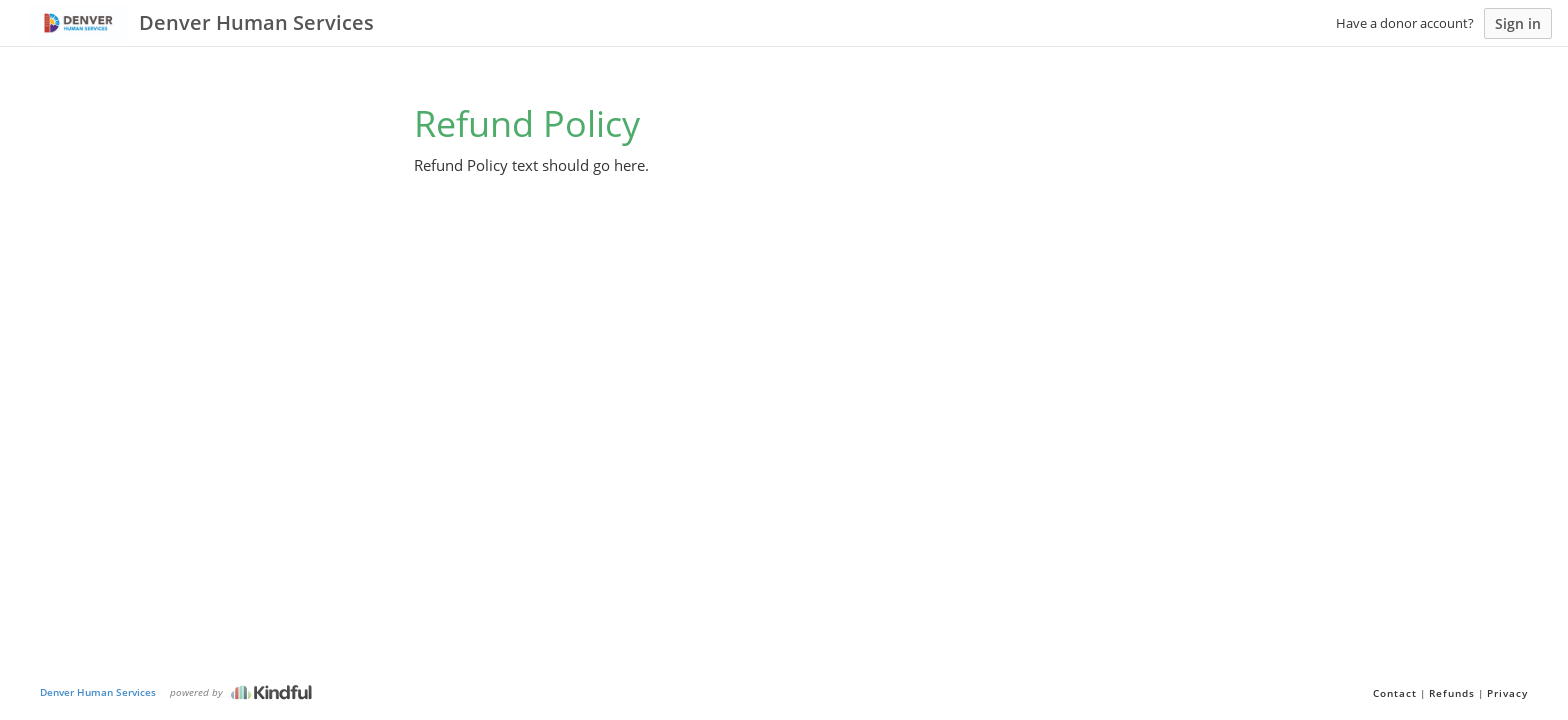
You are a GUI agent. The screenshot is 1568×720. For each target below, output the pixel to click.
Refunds (1452, 693)
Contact (1395, 693)
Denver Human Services (98, 692)
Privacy (1507, 693)
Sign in (1518, 23)
